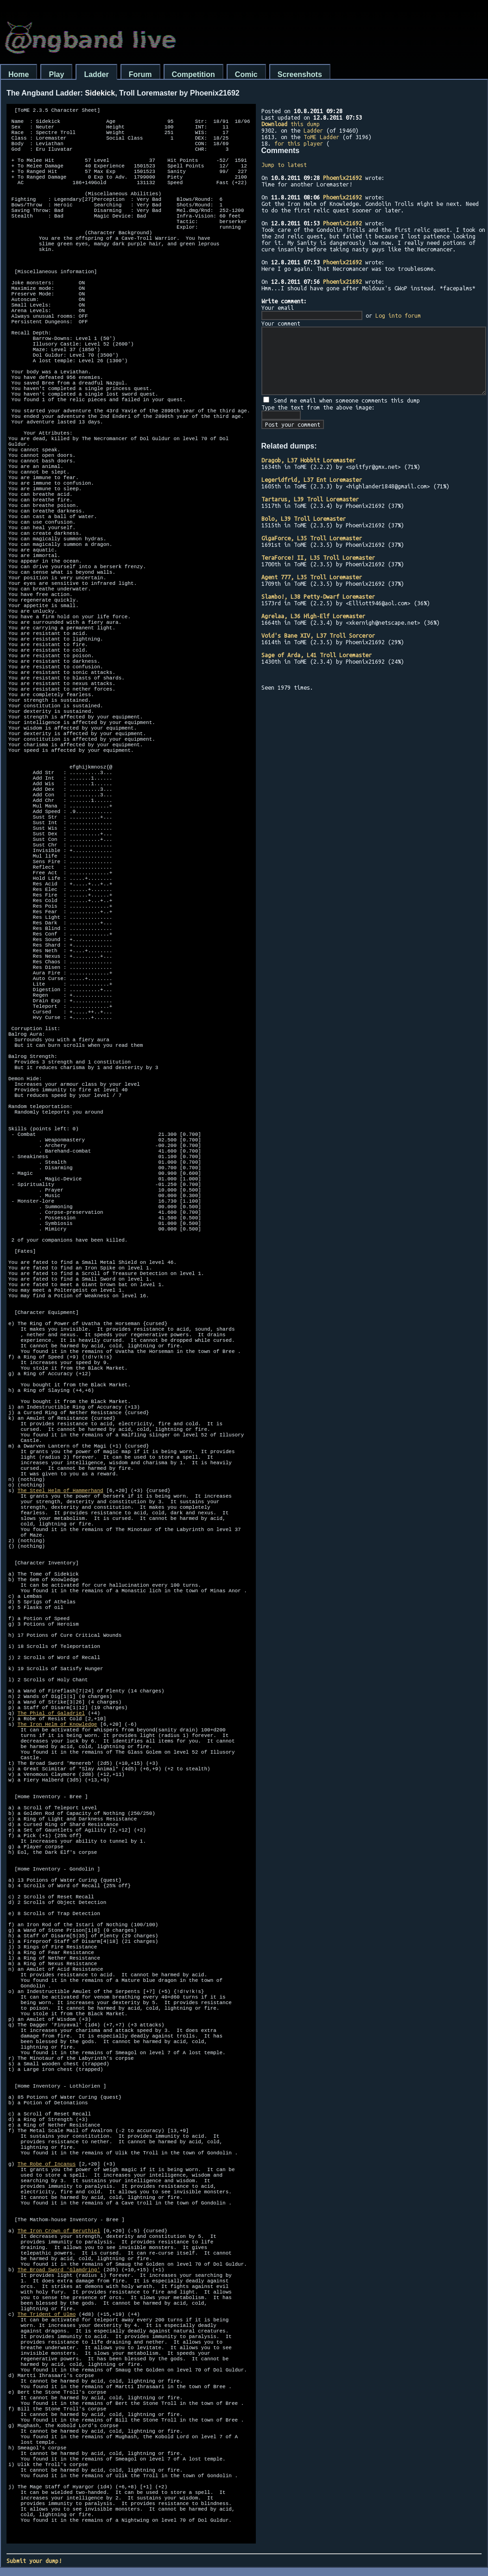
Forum (140, 74)
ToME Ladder (321, 137)
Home (18, 74)
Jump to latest (284, 164)
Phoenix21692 (342, 177)
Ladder (96, 74)
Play (56, 74)
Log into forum (398, 315)
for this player (298, 143)
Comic (246, 74)
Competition (193, 74)
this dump (290, 124)
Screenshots (300, 74)
